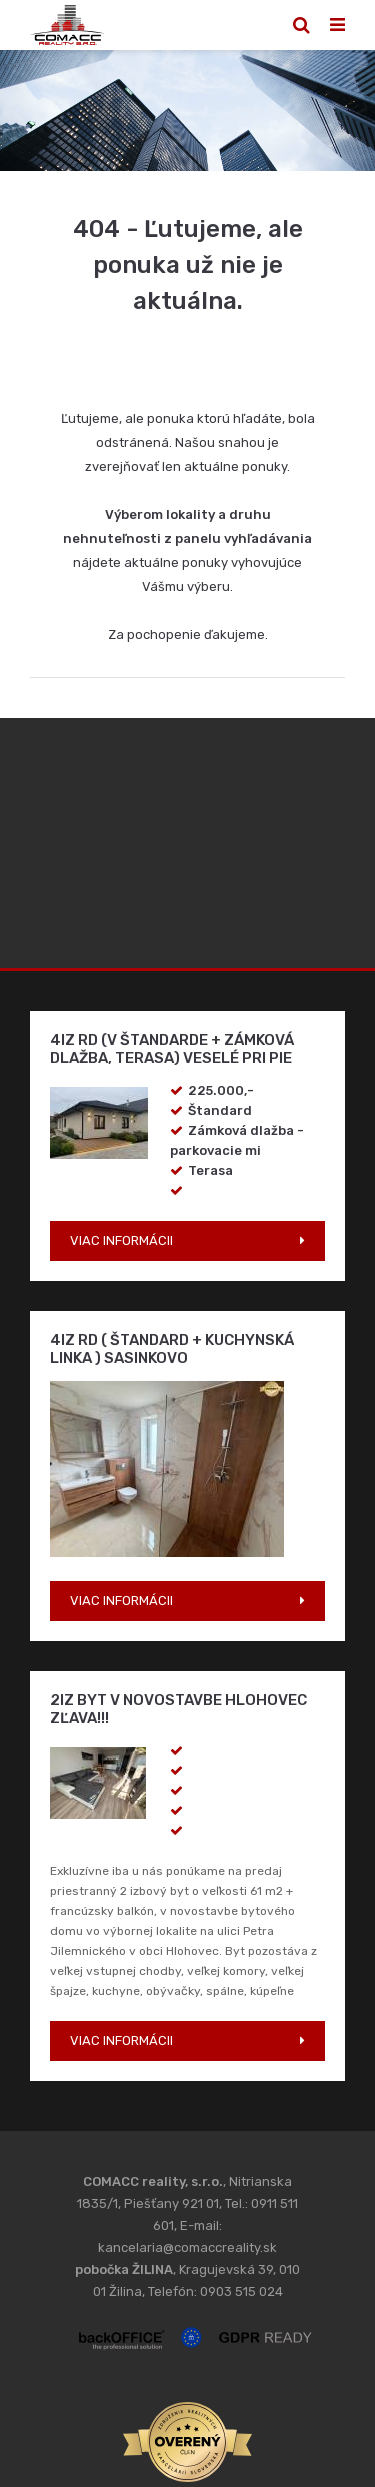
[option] (187, 110)
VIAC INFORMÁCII (121, 1240)
